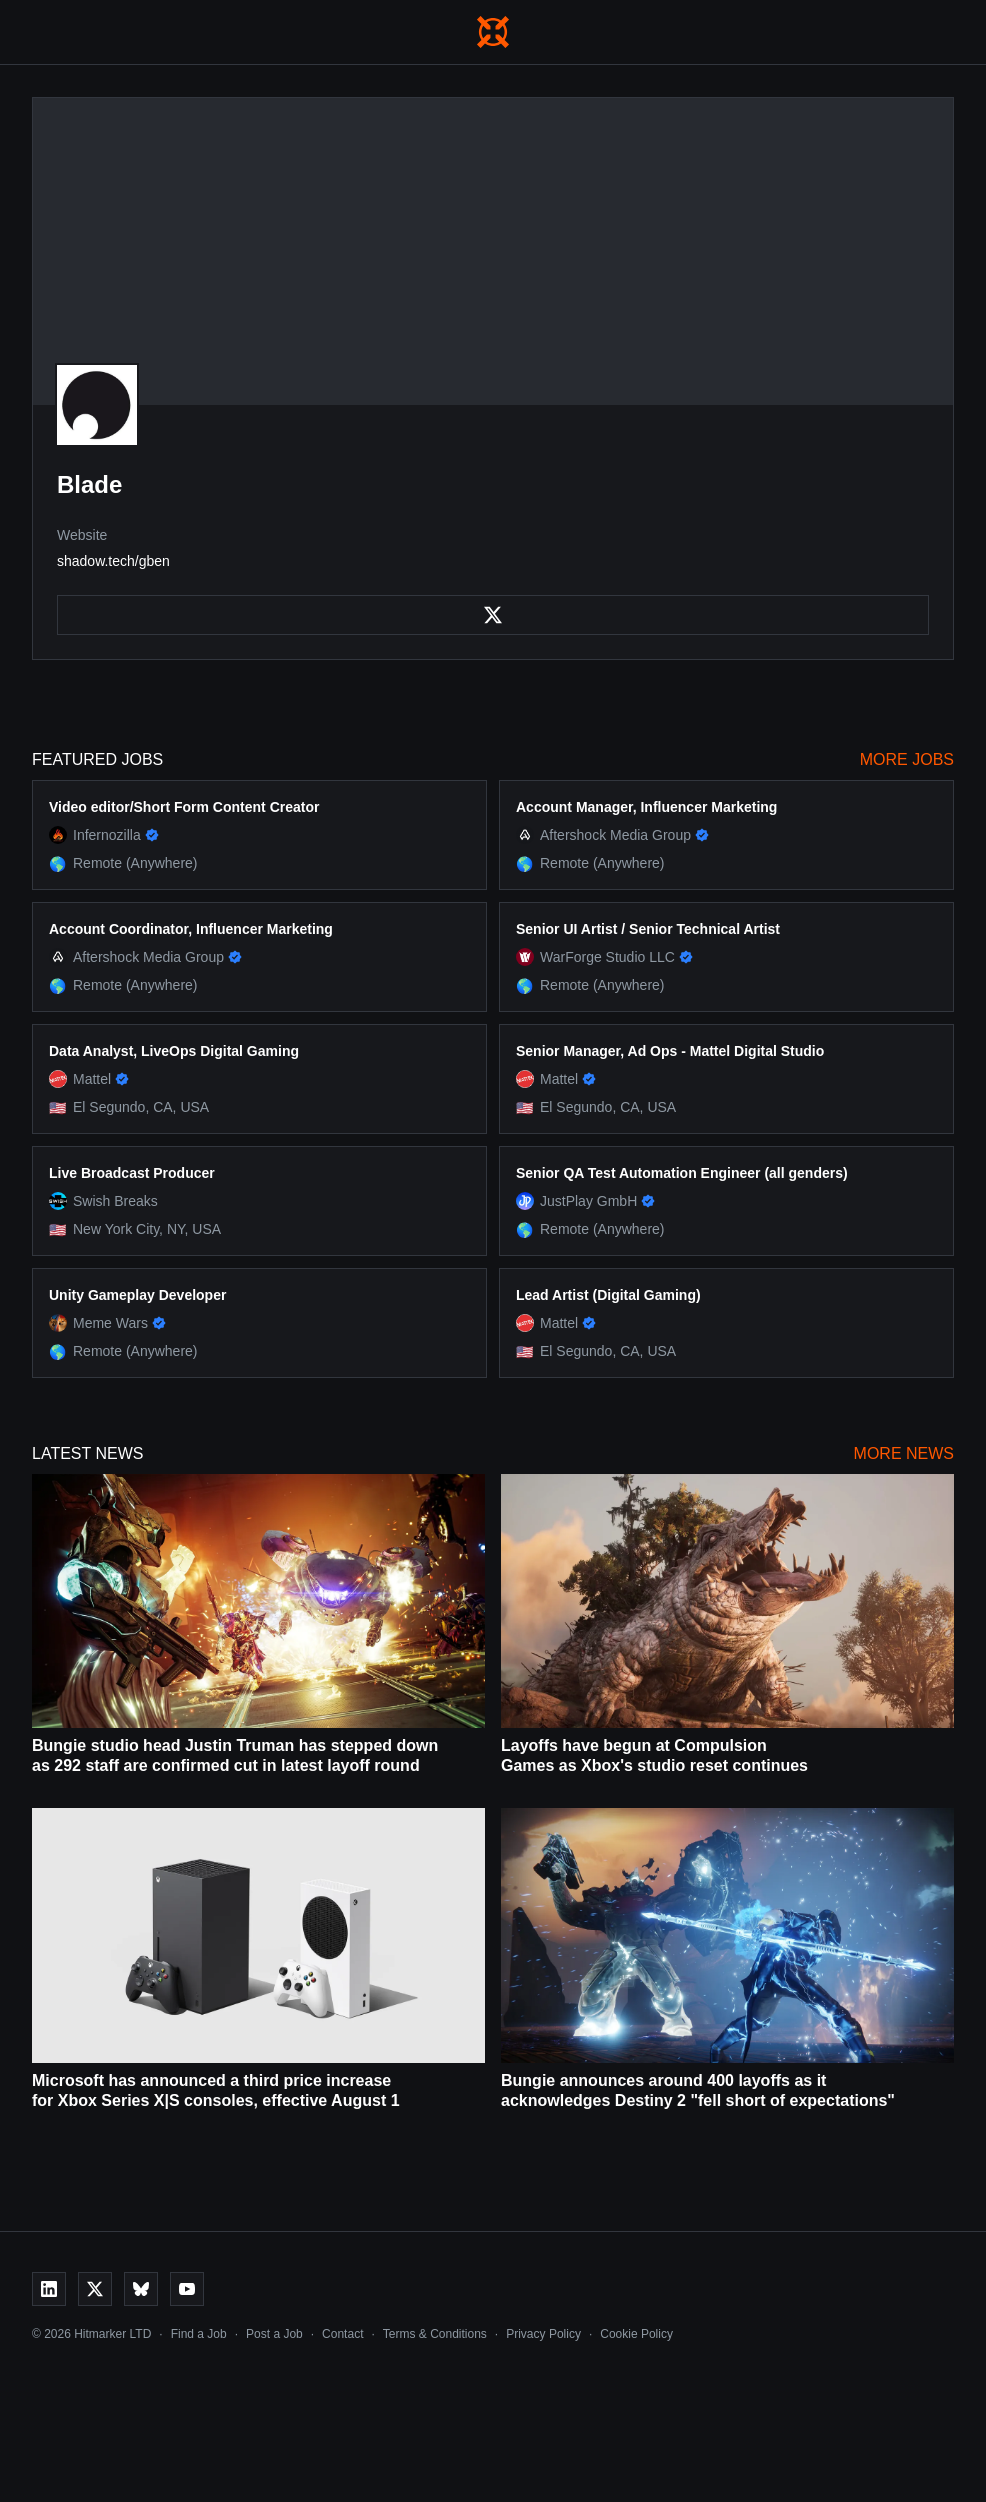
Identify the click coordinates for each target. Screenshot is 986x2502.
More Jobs (907, 759)
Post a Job (274, 2334)
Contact (342, 2334)
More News (904, 1453)
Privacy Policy (543, 2334)
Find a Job (199, 2334)
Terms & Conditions (435, 2334)
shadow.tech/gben (113, 561)
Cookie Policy (636, 2334)
